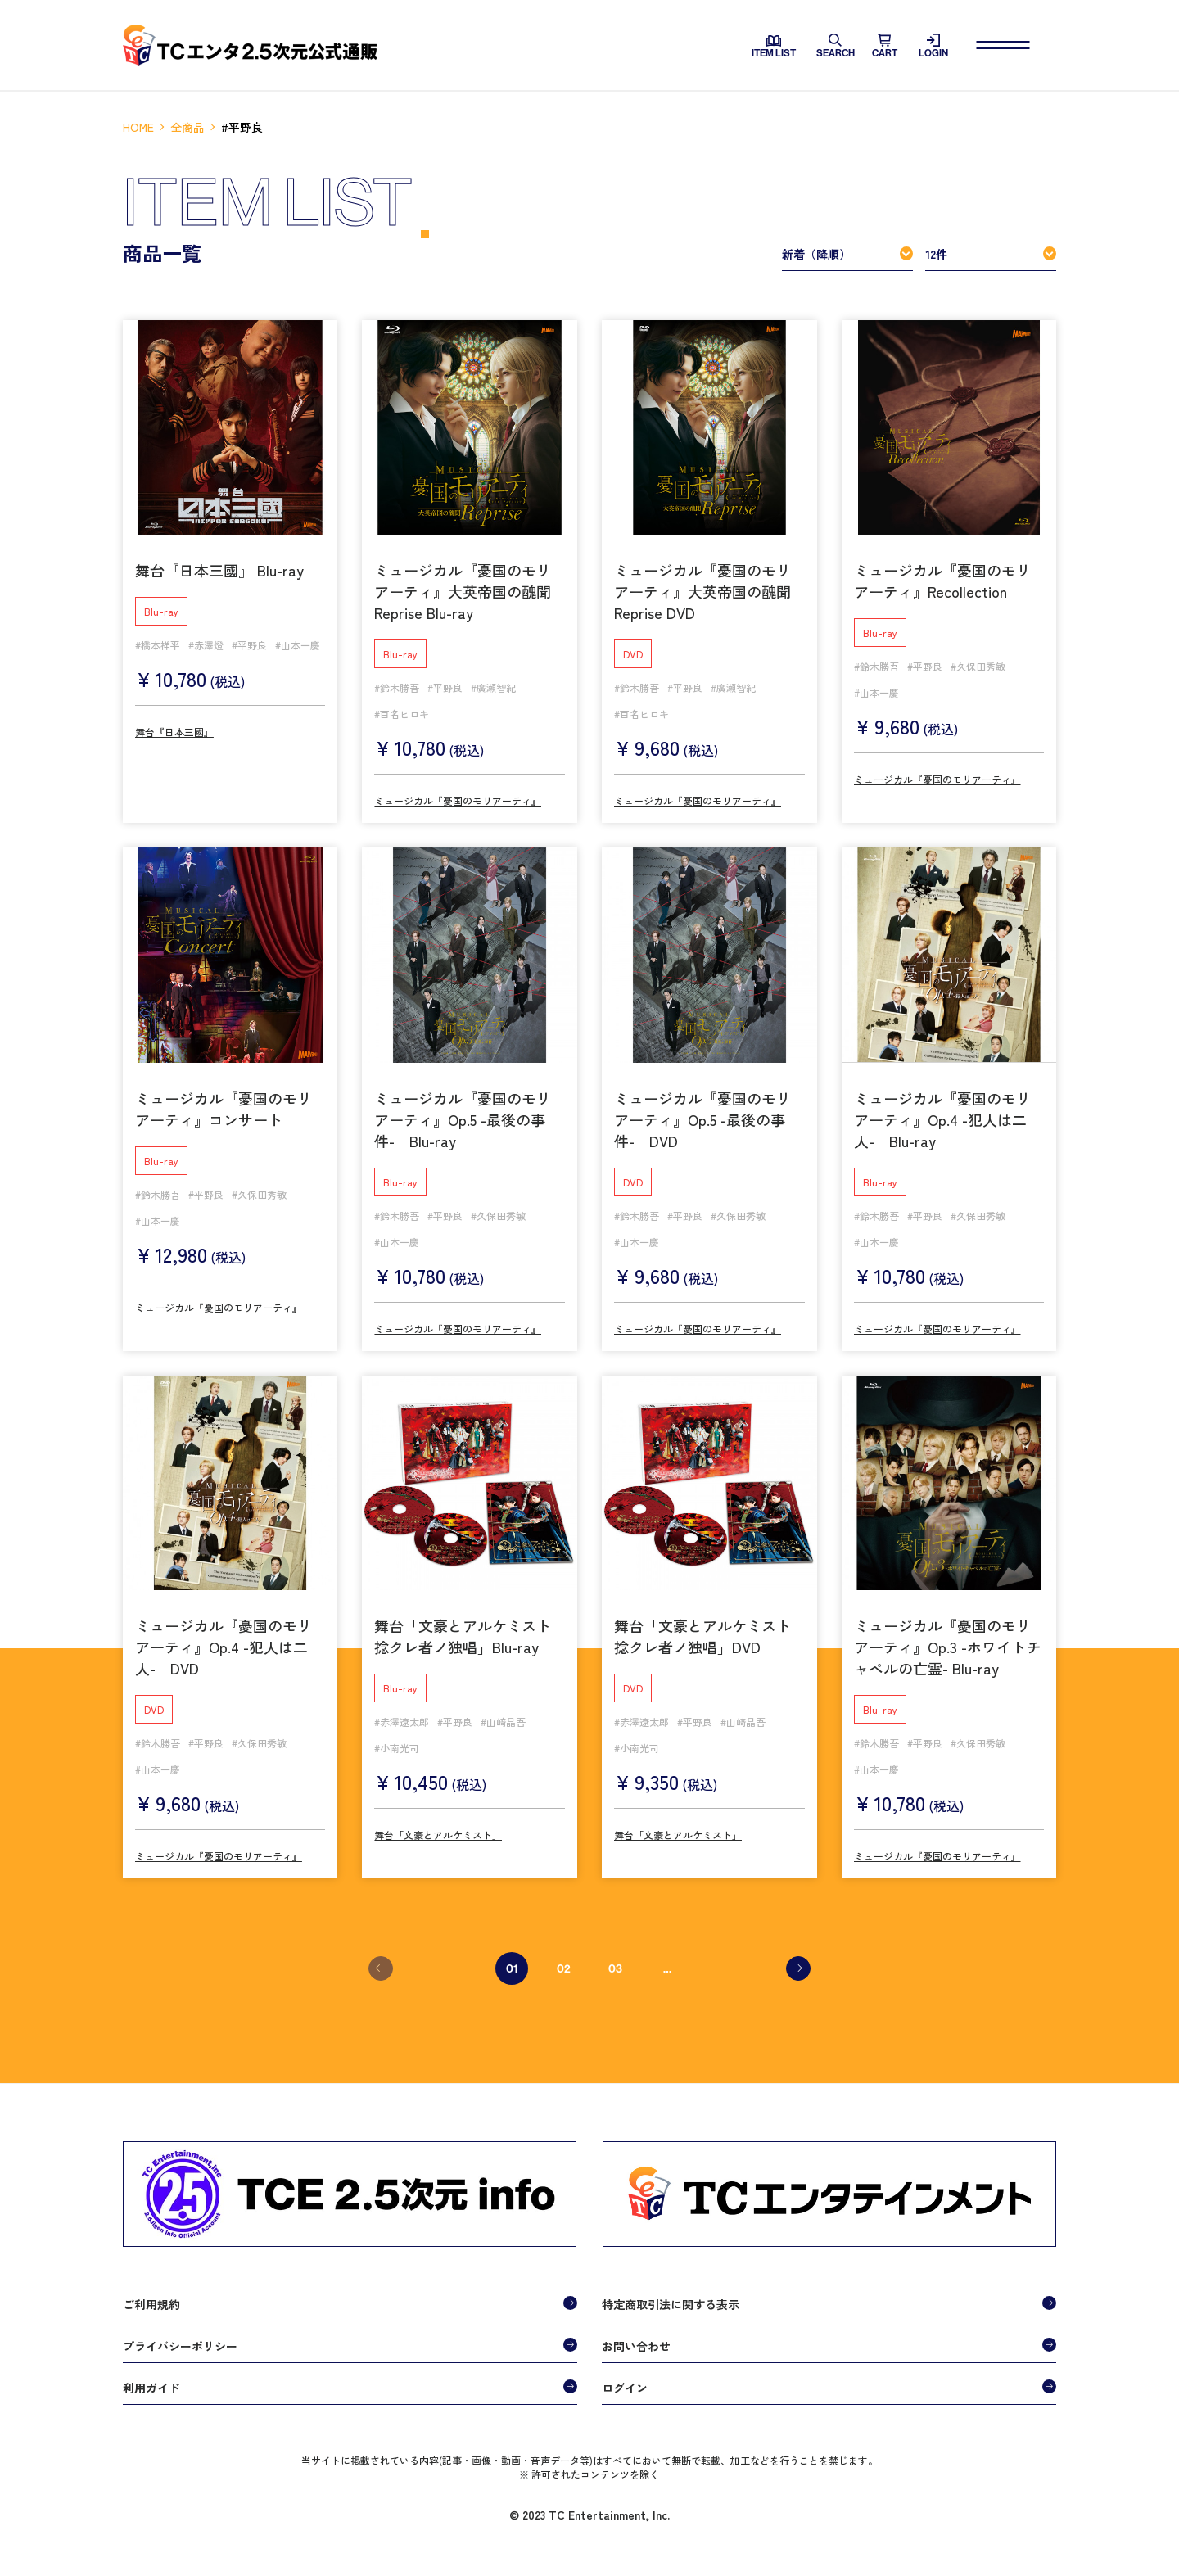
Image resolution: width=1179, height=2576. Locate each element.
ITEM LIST (774, 47)
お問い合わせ (636, 2342)
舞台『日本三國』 (174, 728)
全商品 (187, 127)
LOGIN (933, 46)
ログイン (625, 2383)
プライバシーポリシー (180, 2342)
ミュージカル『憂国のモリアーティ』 (457, 797)
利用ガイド (151, 2383)
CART (884, 46)
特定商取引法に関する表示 (670, 2300)
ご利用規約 (151, 2300)
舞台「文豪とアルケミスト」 (438, 1831)
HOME (138, 127)
